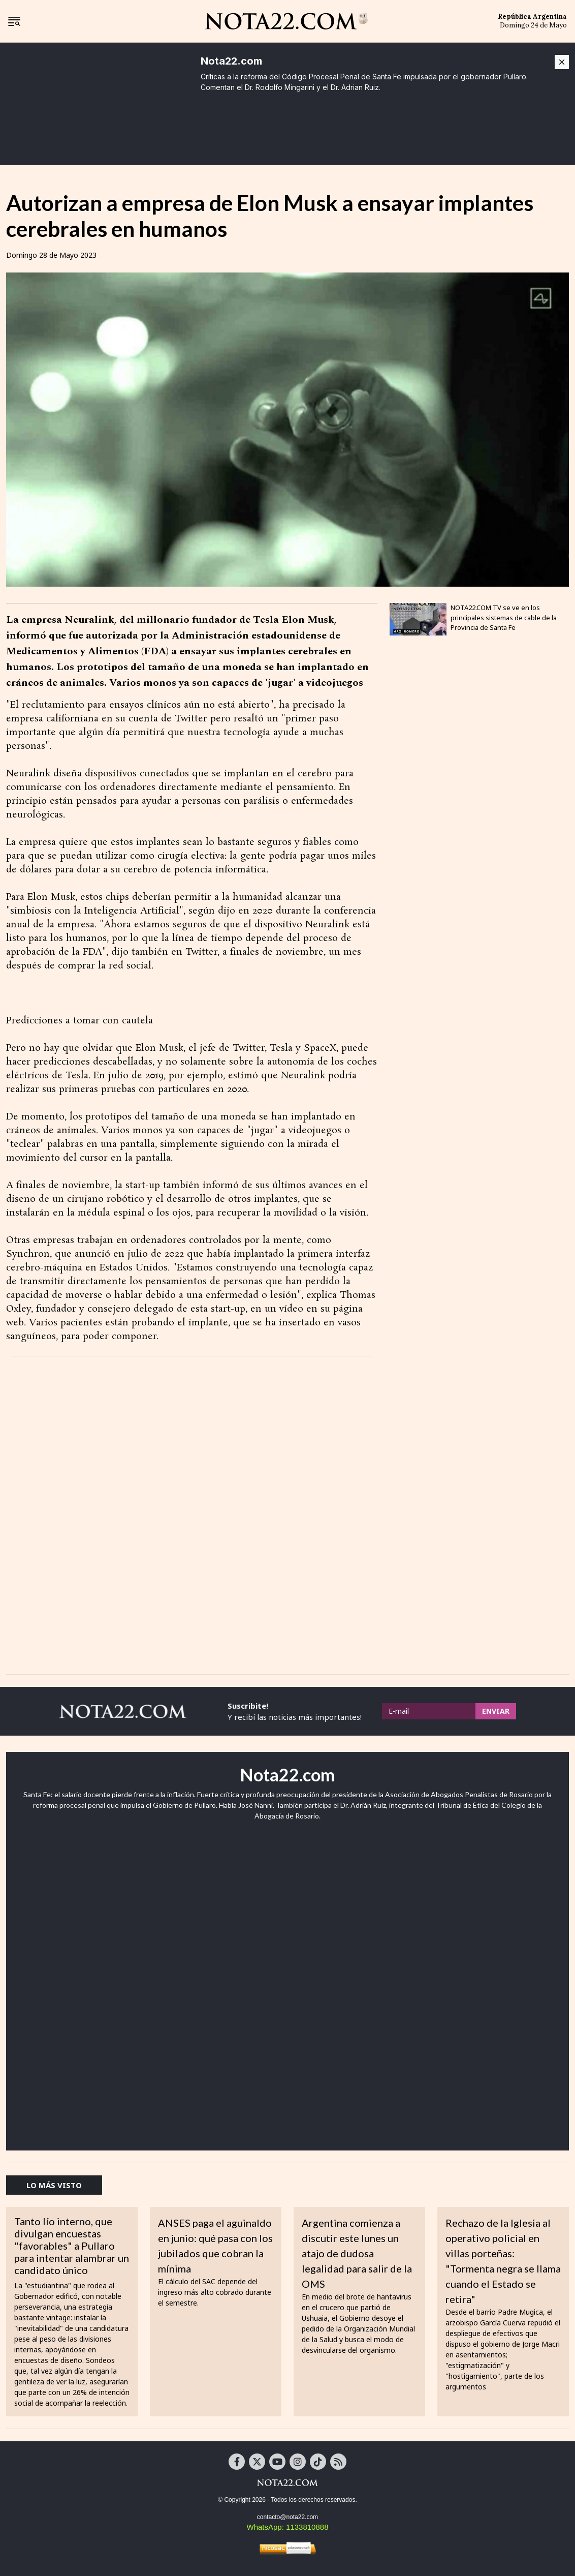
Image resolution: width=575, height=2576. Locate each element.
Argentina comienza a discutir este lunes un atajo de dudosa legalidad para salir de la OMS (357, 2253)
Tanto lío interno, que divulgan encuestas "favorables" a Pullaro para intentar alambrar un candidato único (71, 2245)
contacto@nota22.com (287, 2517)
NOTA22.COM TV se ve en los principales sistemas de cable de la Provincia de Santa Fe (504, 617)
